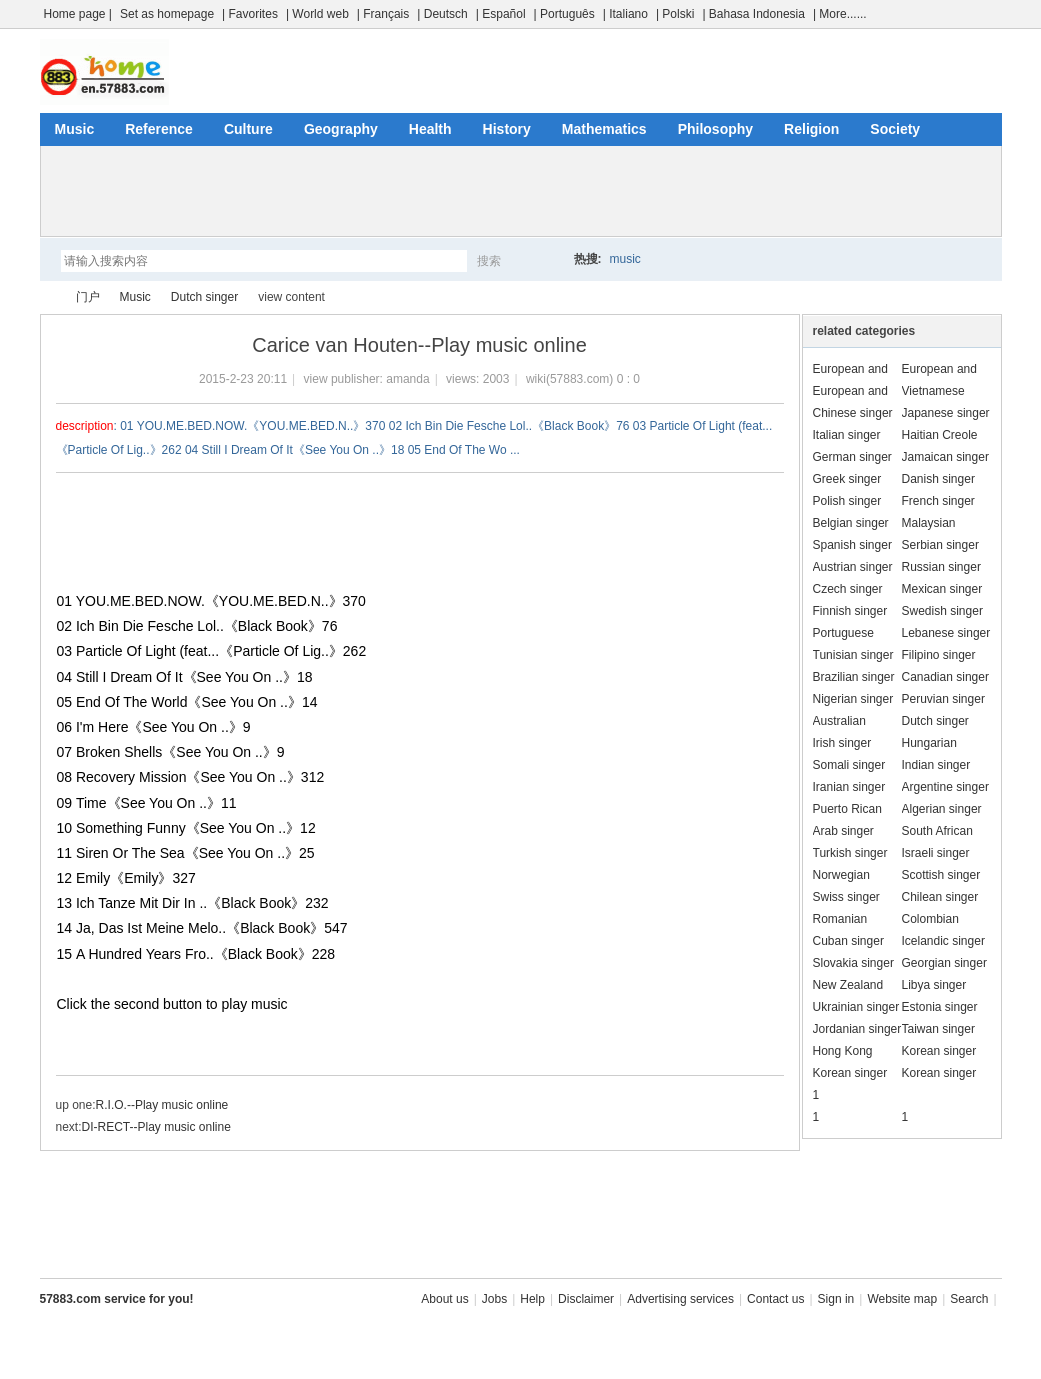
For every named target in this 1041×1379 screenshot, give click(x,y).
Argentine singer (945, 787)
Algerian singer (942, 809)
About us (444, 1299)
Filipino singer (939, 655)
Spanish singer (852, 545)
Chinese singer (853, 413)
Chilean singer (940, 897)
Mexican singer (942, 589)
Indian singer (936, 765)
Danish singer (938, 479)
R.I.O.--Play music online (162, 1105)
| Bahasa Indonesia (753, 14)
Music (75, 129)
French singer (938, 501)
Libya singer (934, 985)
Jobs (494, 1299)
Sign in (836, 1299)
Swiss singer (846, 897)
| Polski (675, 14)
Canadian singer (945, 677)
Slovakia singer (853, 963)
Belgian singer (851, 523)
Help (532, 1299)
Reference (159, 129)
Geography (341, 129)
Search (969, 1299)
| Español (501, 14)
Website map (902, 1299)
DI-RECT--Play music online (156, 1127)
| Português (564, 14)
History (507, 129)
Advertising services (680, 1299)
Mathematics (604, 129)
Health (430, 129)
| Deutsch (442, 14)
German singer (852, 457)
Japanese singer (946, 413)
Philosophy (715, 129)
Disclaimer (586, 1299)
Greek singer (847, 479)
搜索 (489, 261)
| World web (317, 14)
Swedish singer (942, 611)
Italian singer (847, 435)
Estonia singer (940, 1007)
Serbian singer (940, 545)
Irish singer (842, 743)
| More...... (840, 14)
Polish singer (847, 501)
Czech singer (848, 589)
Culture (248, 129)
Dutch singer (204, 297)
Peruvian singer (943, 699)
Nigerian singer (853, 699)
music (625, 259)
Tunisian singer (853, 655)
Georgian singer (944, 963)
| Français (383, 14)
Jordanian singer (857, 1029)
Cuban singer (848, 941)
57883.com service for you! (117, 1299)
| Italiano (625, 14)
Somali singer (849, 765)
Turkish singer (850, 853)
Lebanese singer (946, 633)
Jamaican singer (945, 457)
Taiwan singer (938, 1029)
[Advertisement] (521, 191)
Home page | (78, 14)
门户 (88, 297)
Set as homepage (167, 14)
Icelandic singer (943, 941)
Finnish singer (850, 611)
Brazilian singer (854, 677)
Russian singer (941, 567)
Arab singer (843, 831)
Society (895, 129)
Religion (811, 129)
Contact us (775, 1299)
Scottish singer (941, 875)
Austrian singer (853, 567)
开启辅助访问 (997, 14)
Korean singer (939, 1051)
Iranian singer (849, 787)
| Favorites (250, 14)
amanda (407, 379)
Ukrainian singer (856, 1007)
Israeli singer (936, 853)
